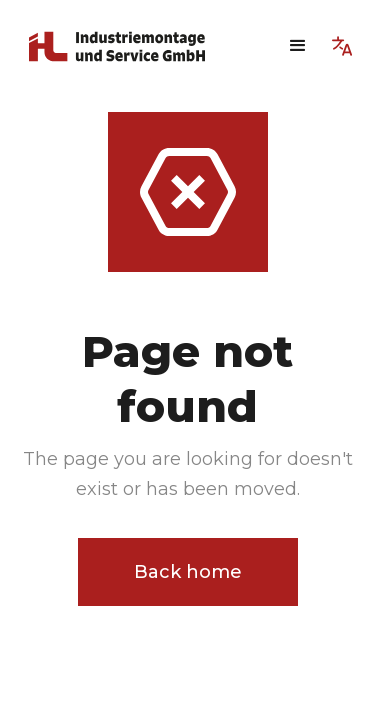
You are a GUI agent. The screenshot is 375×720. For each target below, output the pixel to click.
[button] (298, 46)
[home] (128, 46)
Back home (188, 572)
